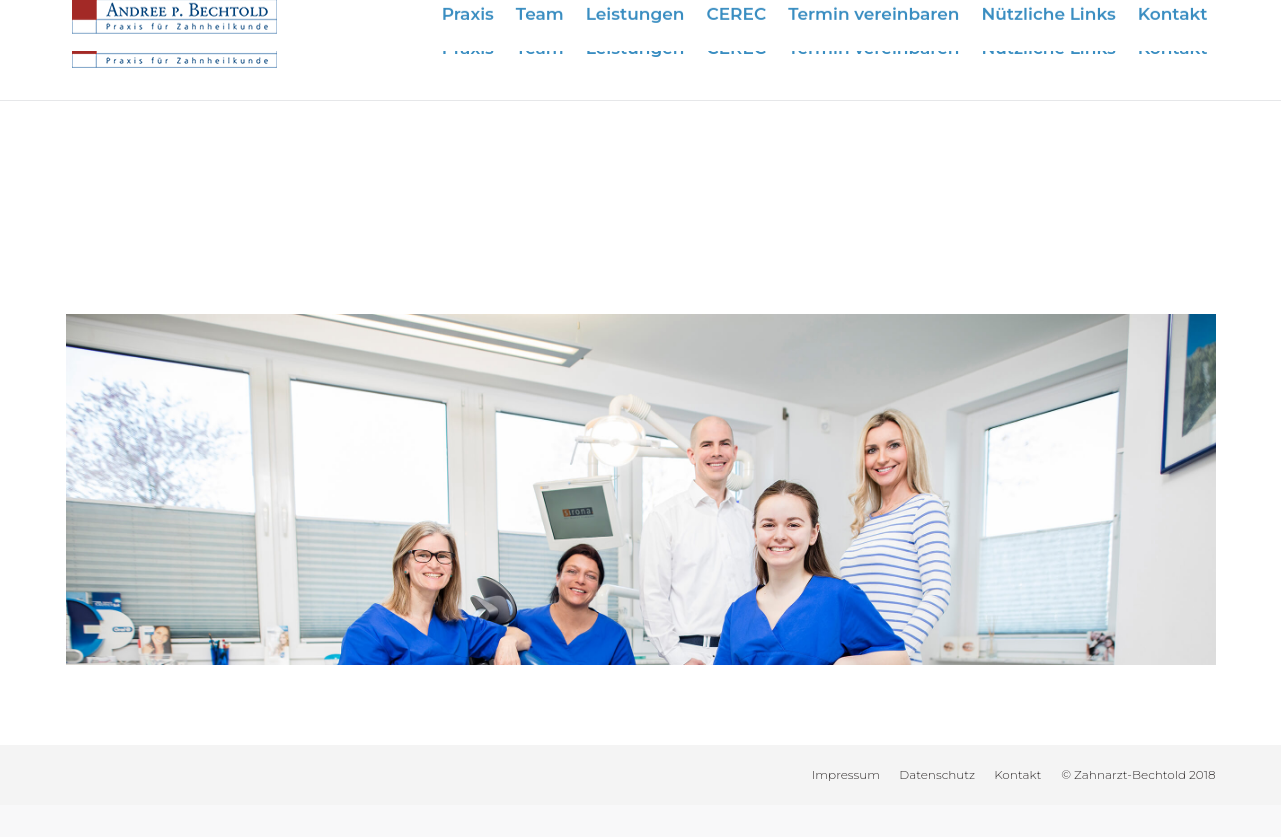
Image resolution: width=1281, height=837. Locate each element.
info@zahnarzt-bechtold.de (1113, 22)
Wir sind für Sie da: (800, 22)
